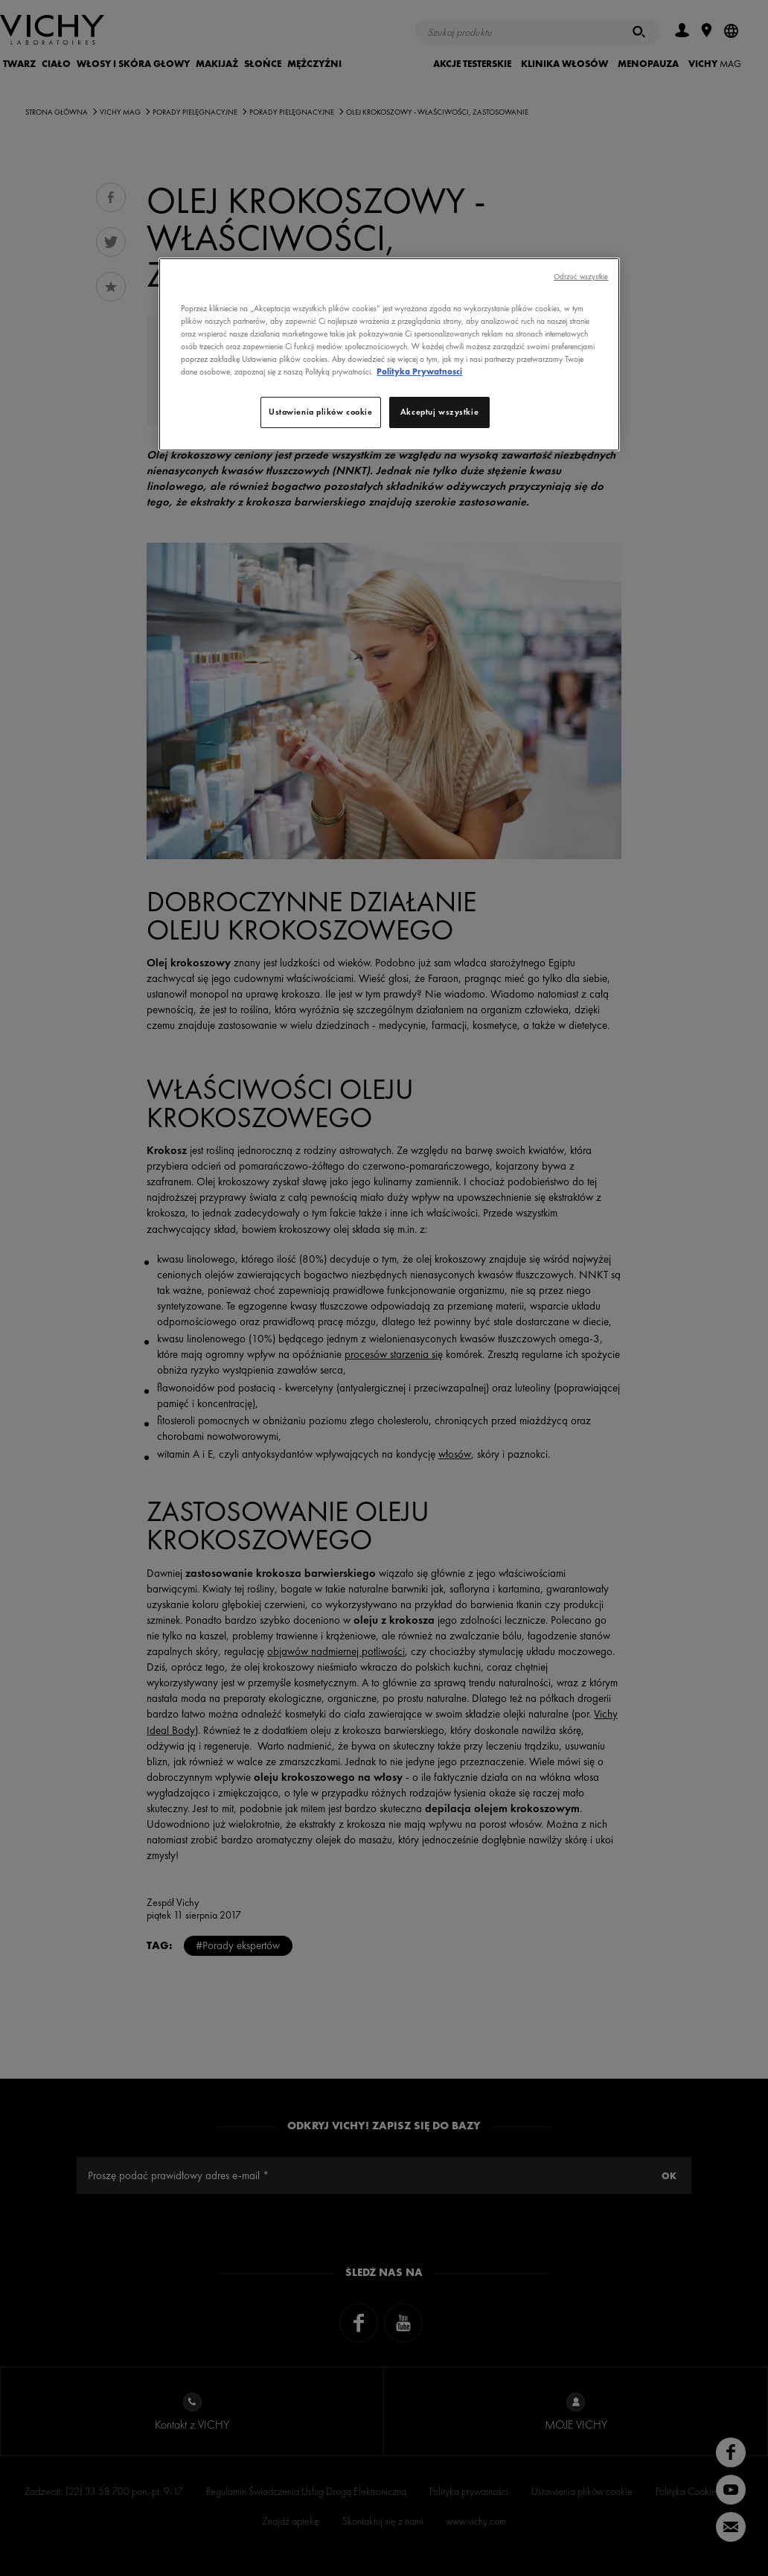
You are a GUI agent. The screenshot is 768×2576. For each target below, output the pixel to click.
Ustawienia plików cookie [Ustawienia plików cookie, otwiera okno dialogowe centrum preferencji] (321, 412)
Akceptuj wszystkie (439, 412)
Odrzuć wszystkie (581, 276)
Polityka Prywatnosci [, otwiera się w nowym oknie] (419, 371)
